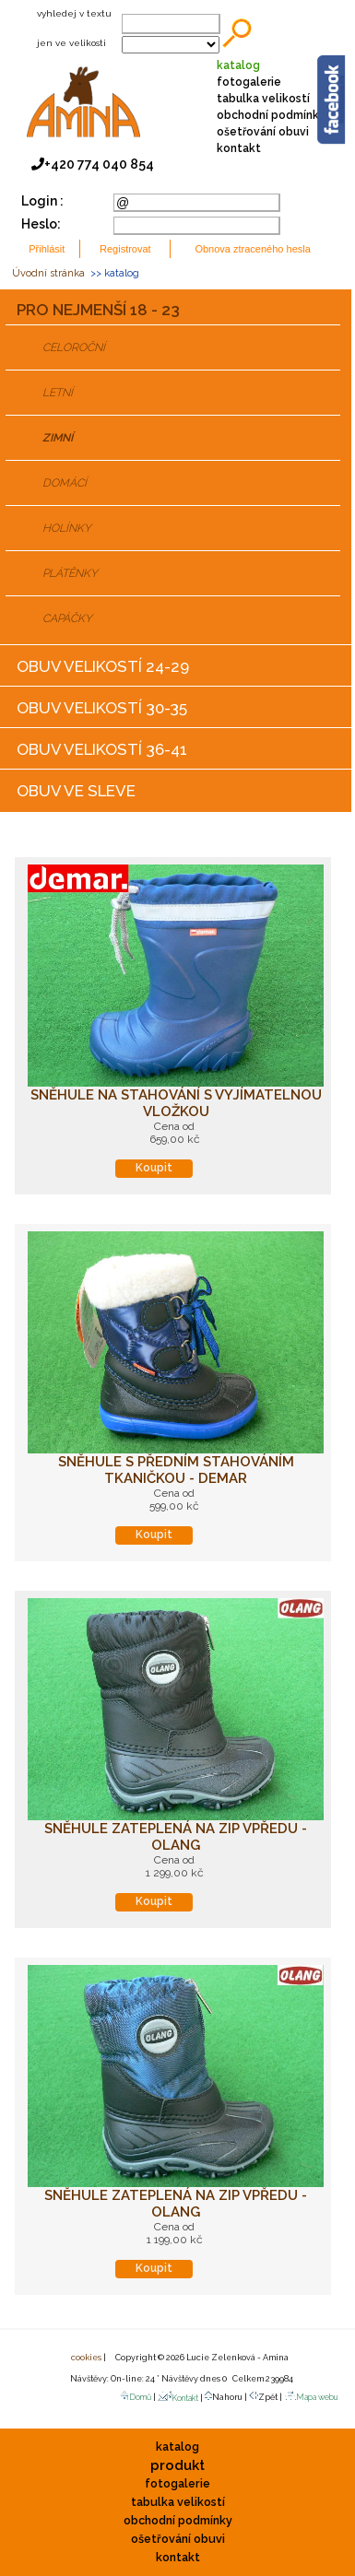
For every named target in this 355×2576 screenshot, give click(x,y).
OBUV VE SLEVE (76, 791)
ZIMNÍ (57, 437)
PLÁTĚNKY (70, 573)
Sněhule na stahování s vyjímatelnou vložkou (176, 1103)
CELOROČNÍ (73, 347)
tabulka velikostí (263, 98)
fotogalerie (249, 82)
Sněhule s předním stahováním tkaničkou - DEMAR (176, 1470)
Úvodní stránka (48, 273)
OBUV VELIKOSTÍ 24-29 (103, 666)
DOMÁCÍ (64, 482)
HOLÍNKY (66, 528)
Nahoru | (227, 2396)
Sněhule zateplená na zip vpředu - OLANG (175, 1836)
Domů (135, 2397)
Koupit (154, 1167)
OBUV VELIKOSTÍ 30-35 (102, 708)
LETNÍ (57, 392)
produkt (177, 2465)
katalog (238, 65)
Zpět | (266, 2396)
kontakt (239, 148)
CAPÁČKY (67, 618)
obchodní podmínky (271, 115)
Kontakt (178, 2398)
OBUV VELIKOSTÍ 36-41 (102, 749)
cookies (85, 2357)
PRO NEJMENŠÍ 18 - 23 (98, 309)
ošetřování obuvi (263, 131)
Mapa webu (310, 2397)
